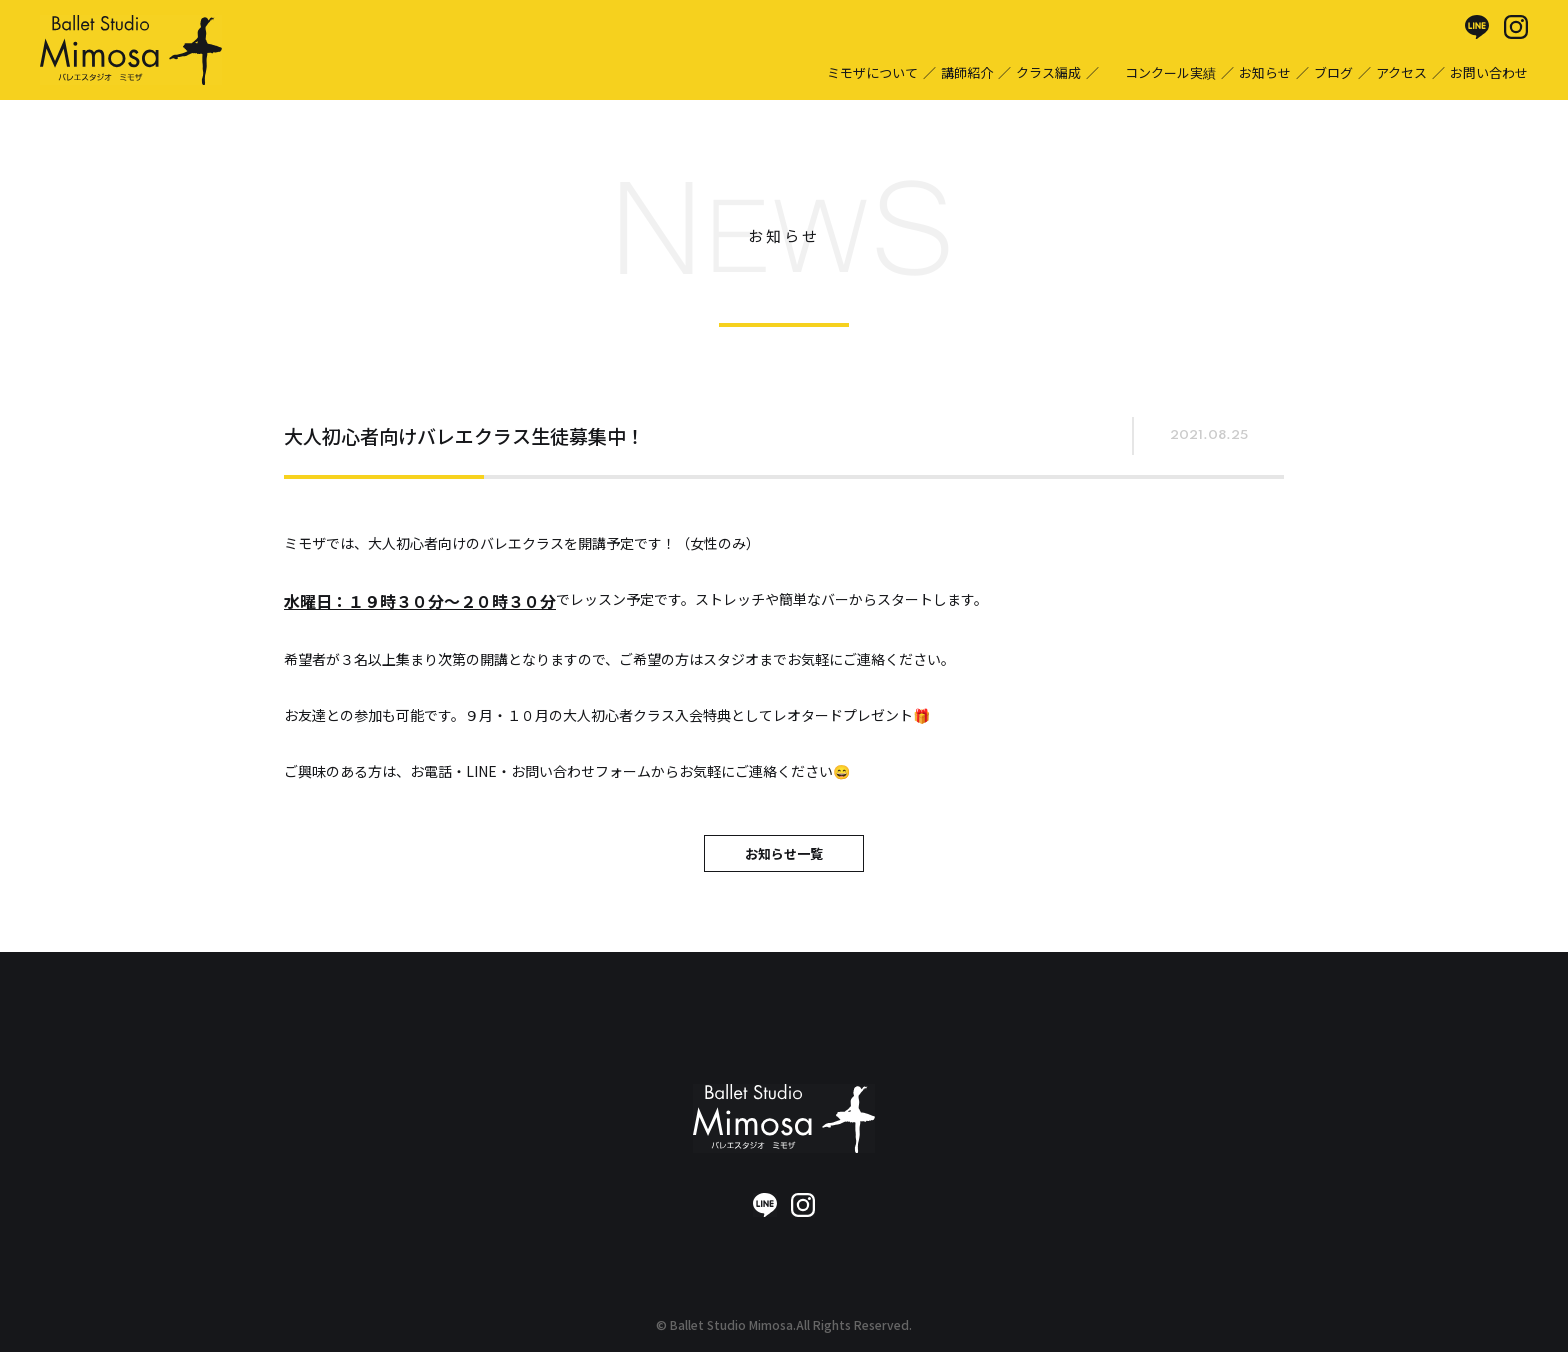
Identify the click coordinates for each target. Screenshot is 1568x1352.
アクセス (1401, 72)
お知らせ (1265, 72)
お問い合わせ (1489, 72)
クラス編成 (1048, 72)
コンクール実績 (1170, 72)
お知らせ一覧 (784, 853)
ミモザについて (872, 72)
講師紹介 (967, 72)
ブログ (1333, 72)
